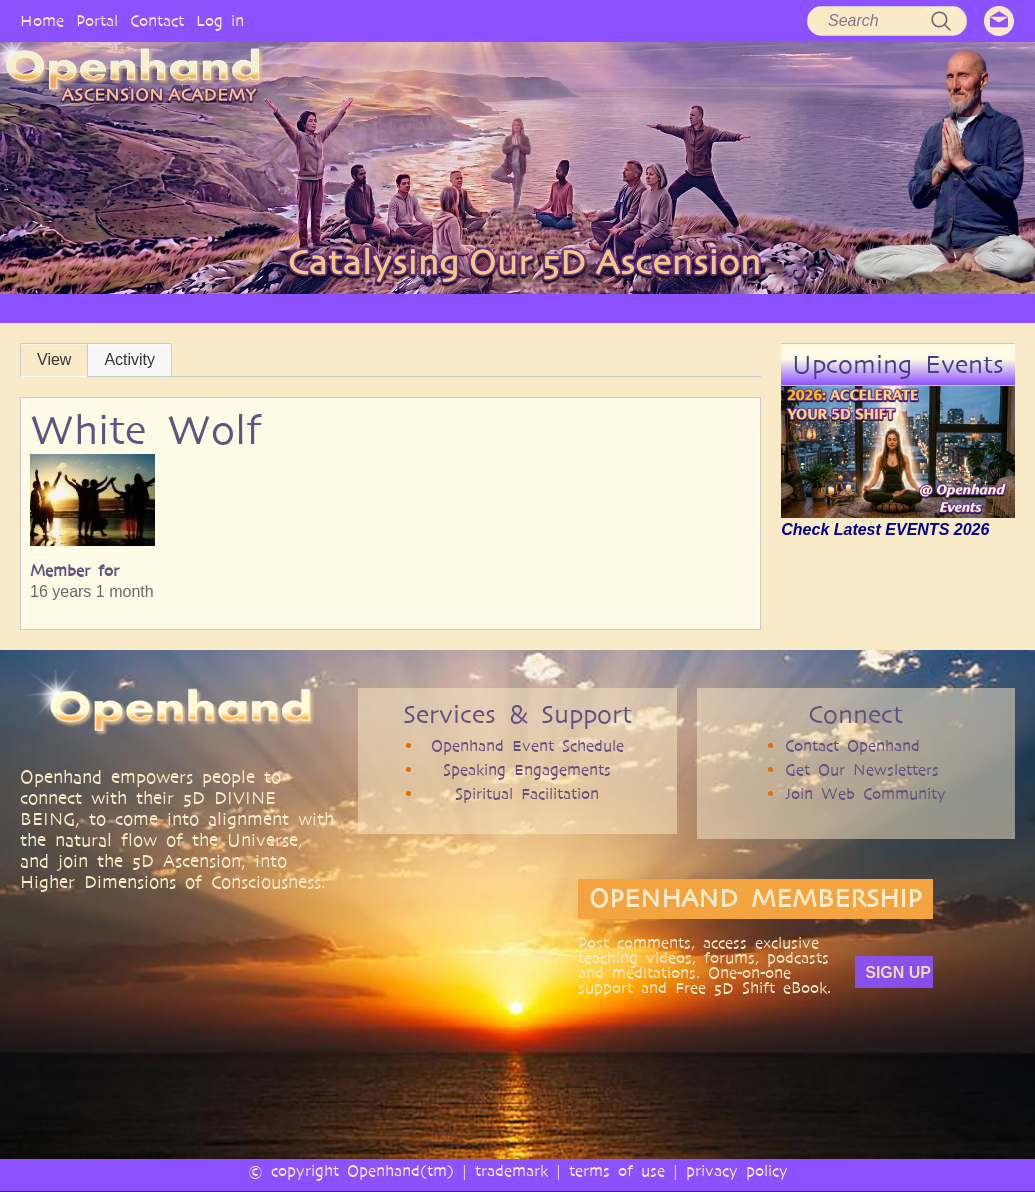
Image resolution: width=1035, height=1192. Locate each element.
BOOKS (644, 307)
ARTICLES (438, 307)
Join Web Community (865, 793)
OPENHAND (161, 307)
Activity (129, 359)
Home (42, 20)
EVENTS (819, 307)
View (54, 359)
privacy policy (737, 1170)
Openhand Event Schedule (527, 745)
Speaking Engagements (527, 769)
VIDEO (511, 307)
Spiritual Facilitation (527, 793)
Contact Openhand (852, 745)
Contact (157, 20)
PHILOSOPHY (262, 307)
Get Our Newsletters (862, 769)
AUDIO (577, 307)
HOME (80, 307)
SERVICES (355, 307)
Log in (220, 20)
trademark (511, 1170)
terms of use (617, 1170)
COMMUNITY (730, 307)
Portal (97, 20)
